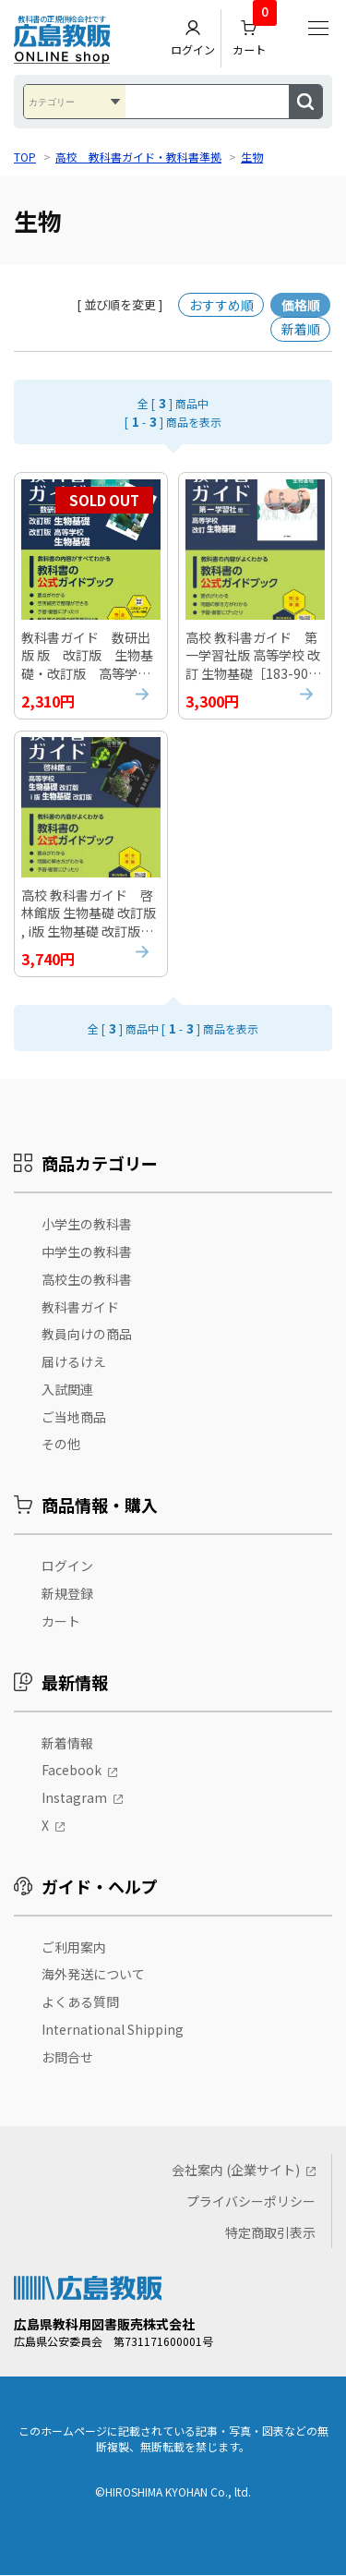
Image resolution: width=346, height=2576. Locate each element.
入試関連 (67, 1390)
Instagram (74, 1799)
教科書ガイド (80, 1308)
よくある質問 (80, 2003)
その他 (61, 1445)
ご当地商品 (74, 1418)
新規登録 (67, 1595)
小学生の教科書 (87, 1225)
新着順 (300, 329)
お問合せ (67, 2058)
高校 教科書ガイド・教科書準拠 (138, 156)
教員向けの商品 (87, 1335)
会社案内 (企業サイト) (236, 2170)
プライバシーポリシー (251, 2202)
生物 (252, 156)
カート (255, 33)
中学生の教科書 (87, 1252)
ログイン (193, 38)
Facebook (71, 1771)
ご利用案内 (74, 1948)
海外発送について (93, 1975)
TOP (25, 156)
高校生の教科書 (87, 1280)
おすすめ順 (221, 305)
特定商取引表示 (270, 2233)
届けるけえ (74, 1363)
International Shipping (113, 2031)
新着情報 (67, 1744)
